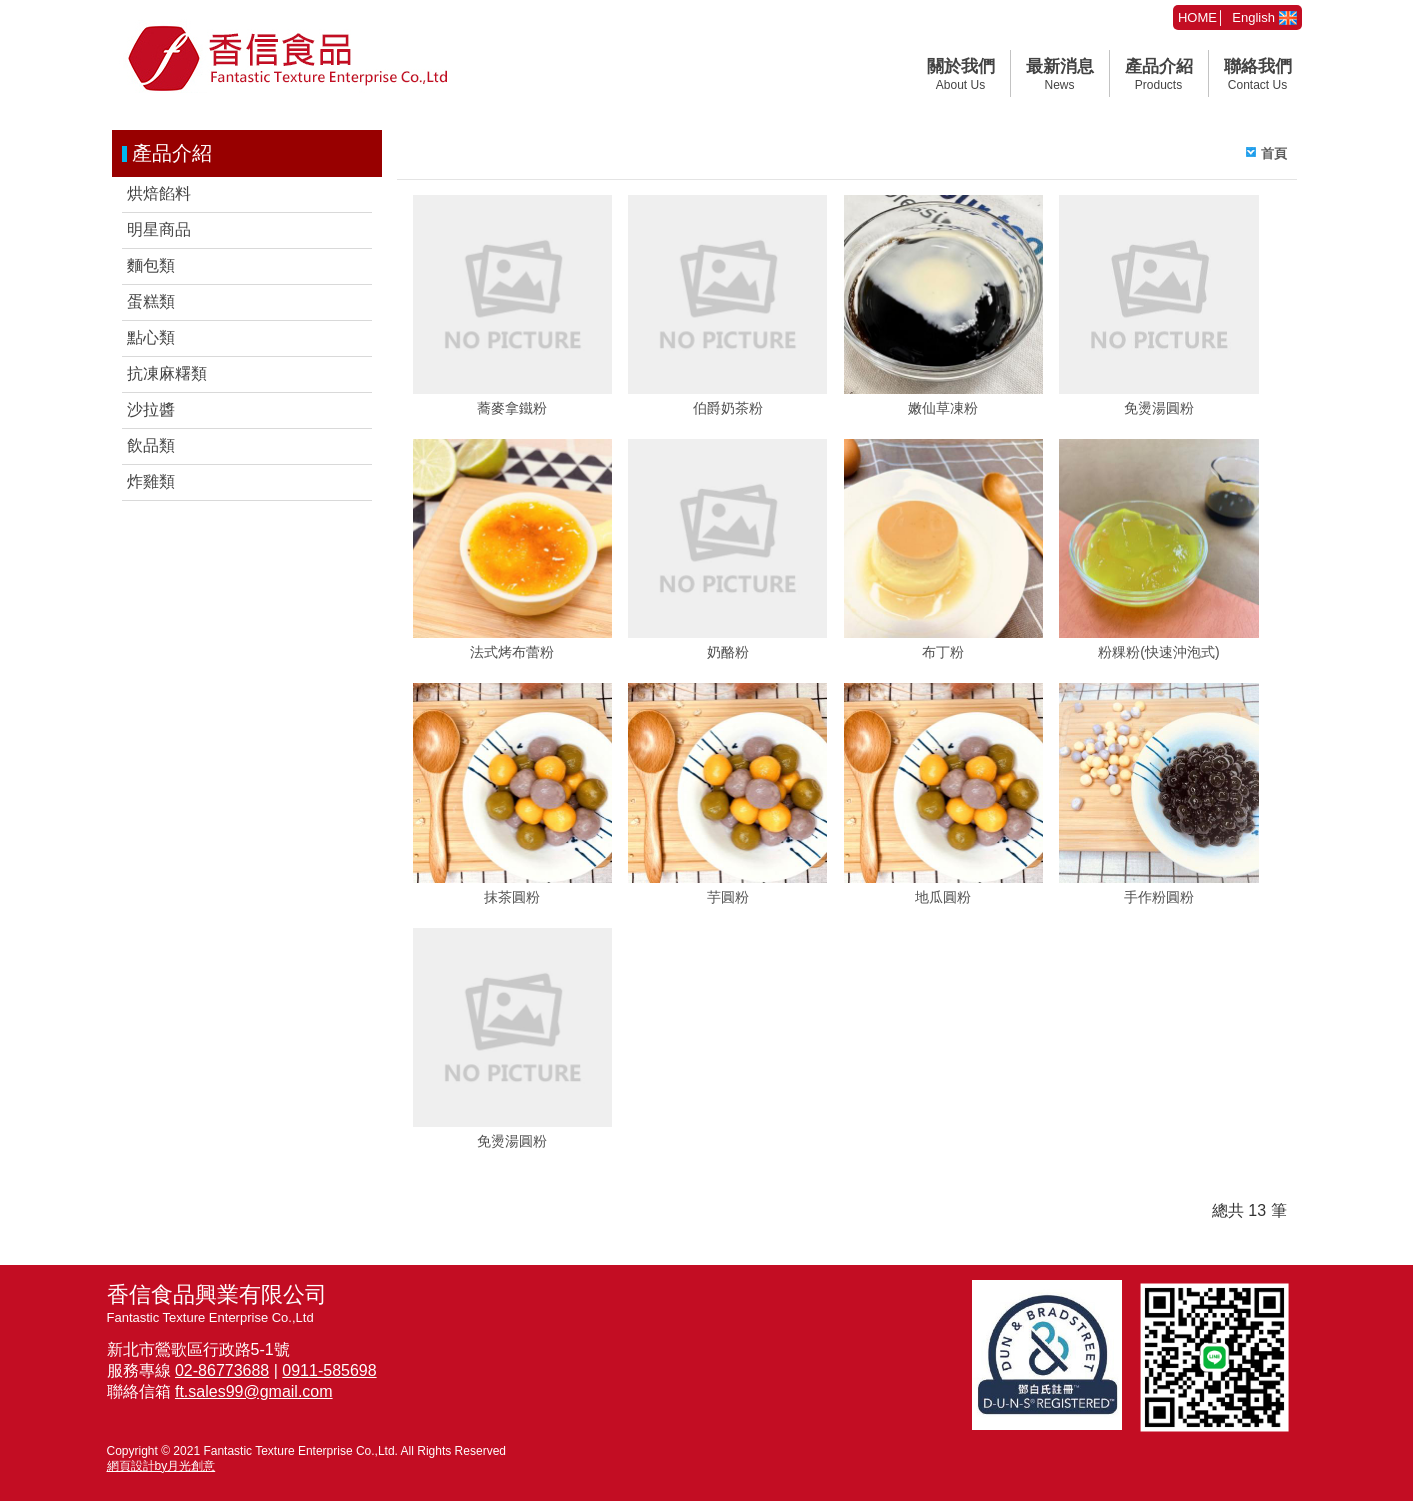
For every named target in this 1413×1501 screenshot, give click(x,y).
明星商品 (159, 229)
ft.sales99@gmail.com (254, 1391)
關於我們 (961, 74)
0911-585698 (329, 1370)
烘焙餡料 (159, 193)
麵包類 (151, 265)
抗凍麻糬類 (167, 373)
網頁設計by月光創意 (161, 1466)
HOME (1197, 17)
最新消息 (1060, 74)
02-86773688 (222, 1370)
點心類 (151, 337)
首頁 (1274, 153)
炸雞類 (151, 481)
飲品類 (151, 445)
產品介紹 (1159, 74)
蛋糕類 (151, 301)
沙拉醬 (151, 409)
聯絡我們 (1258, 74)
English (1264, 17)
